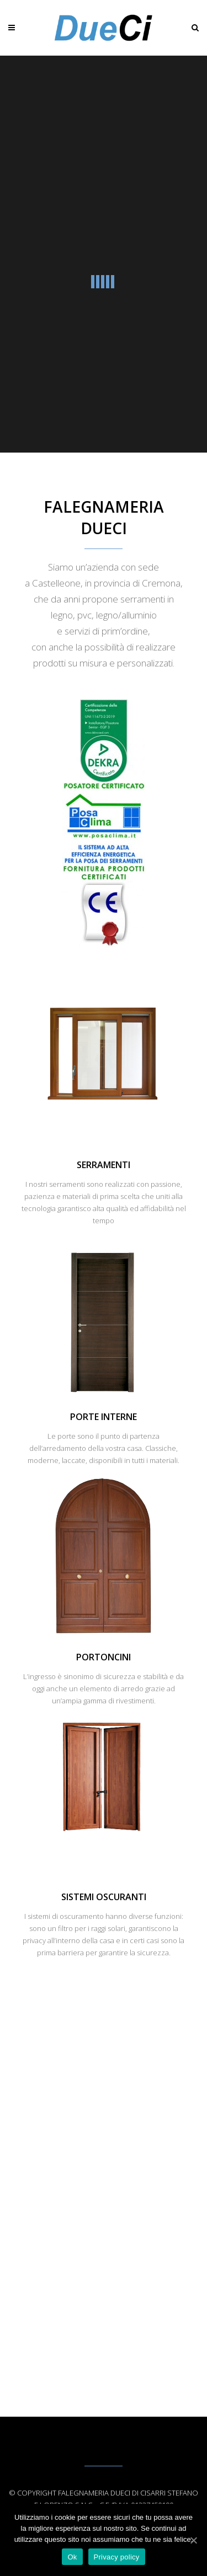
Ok (72, 2557)
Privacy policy (117, 2557)
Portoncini (103, 1657)
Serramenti (103, 1165)
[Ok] (193, 2540)
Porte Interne (103, 1417)
